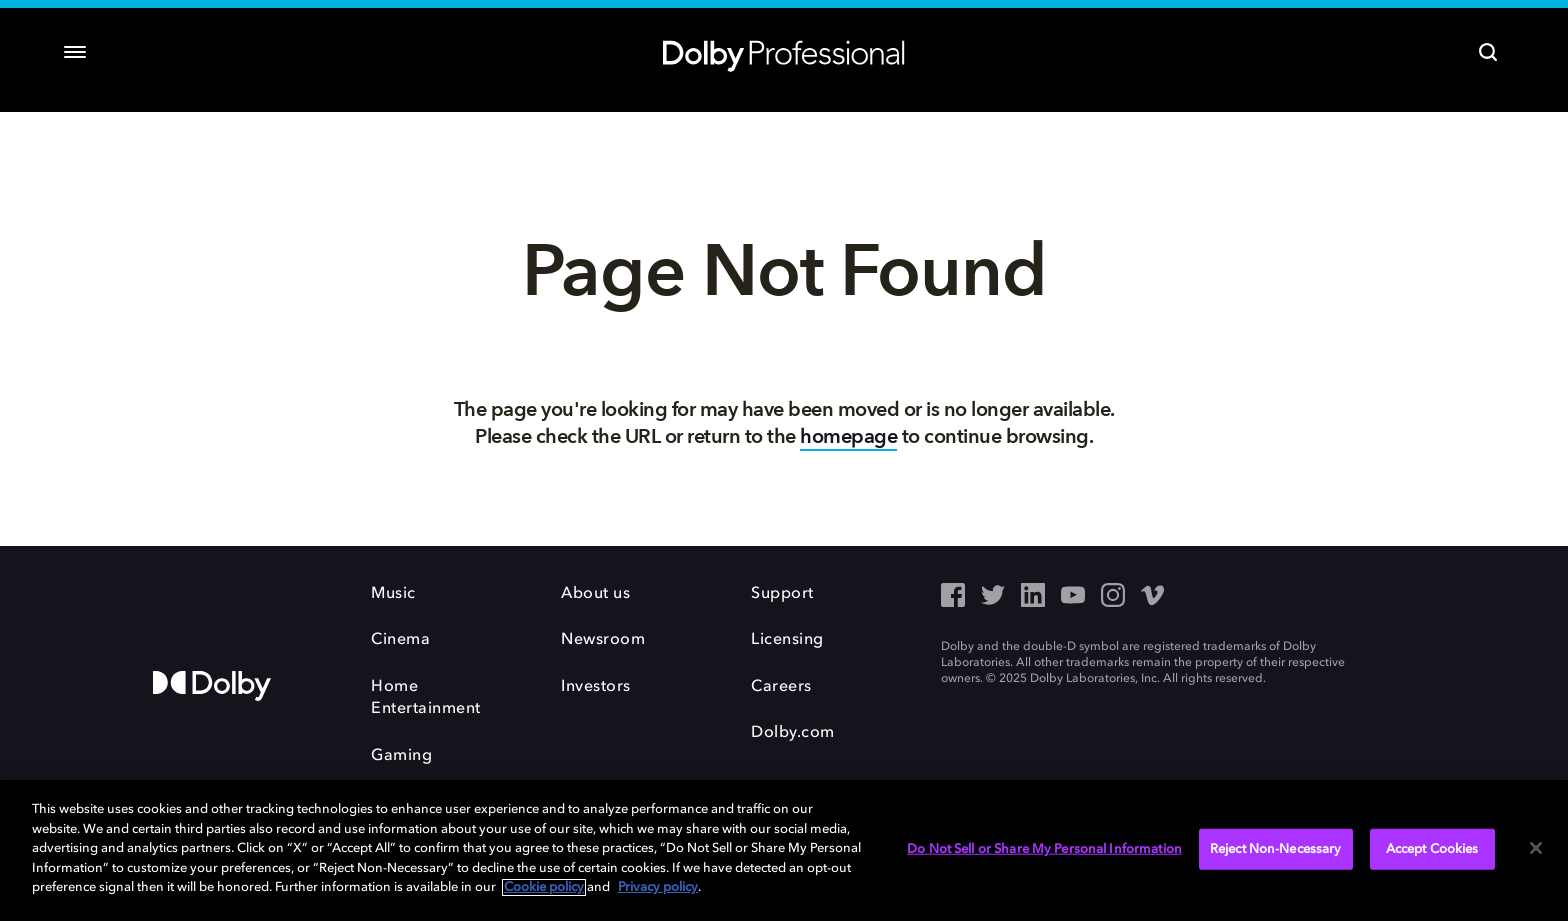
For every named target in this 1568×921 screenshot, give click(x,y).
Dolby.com (793, 733)
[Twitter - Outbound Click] (993, 597)
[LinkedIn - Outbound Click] (1033, 597)
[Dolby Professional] (784, 52)
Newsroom (603, 640)
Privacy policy (658, 887)
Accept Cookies (1432, 848)
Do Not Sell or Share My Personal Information (1044, 848)
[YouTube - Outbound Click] (1073, 597)
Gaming (401, 756)
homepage (848, 436)
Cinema (400, 640)
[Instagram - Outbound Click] (1113, 597)
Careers (781, 687)
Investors (596, 687)
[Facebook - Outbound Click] (953, 597)
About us (595, 594)
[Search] (1488, 52)
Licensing (787, 640)
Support (782, 594)
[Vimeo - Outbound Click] (1153, 597)
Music (393, 594)
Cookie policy (544, 887)
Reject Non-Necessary (1276, 848)
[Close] (1536, 848)
